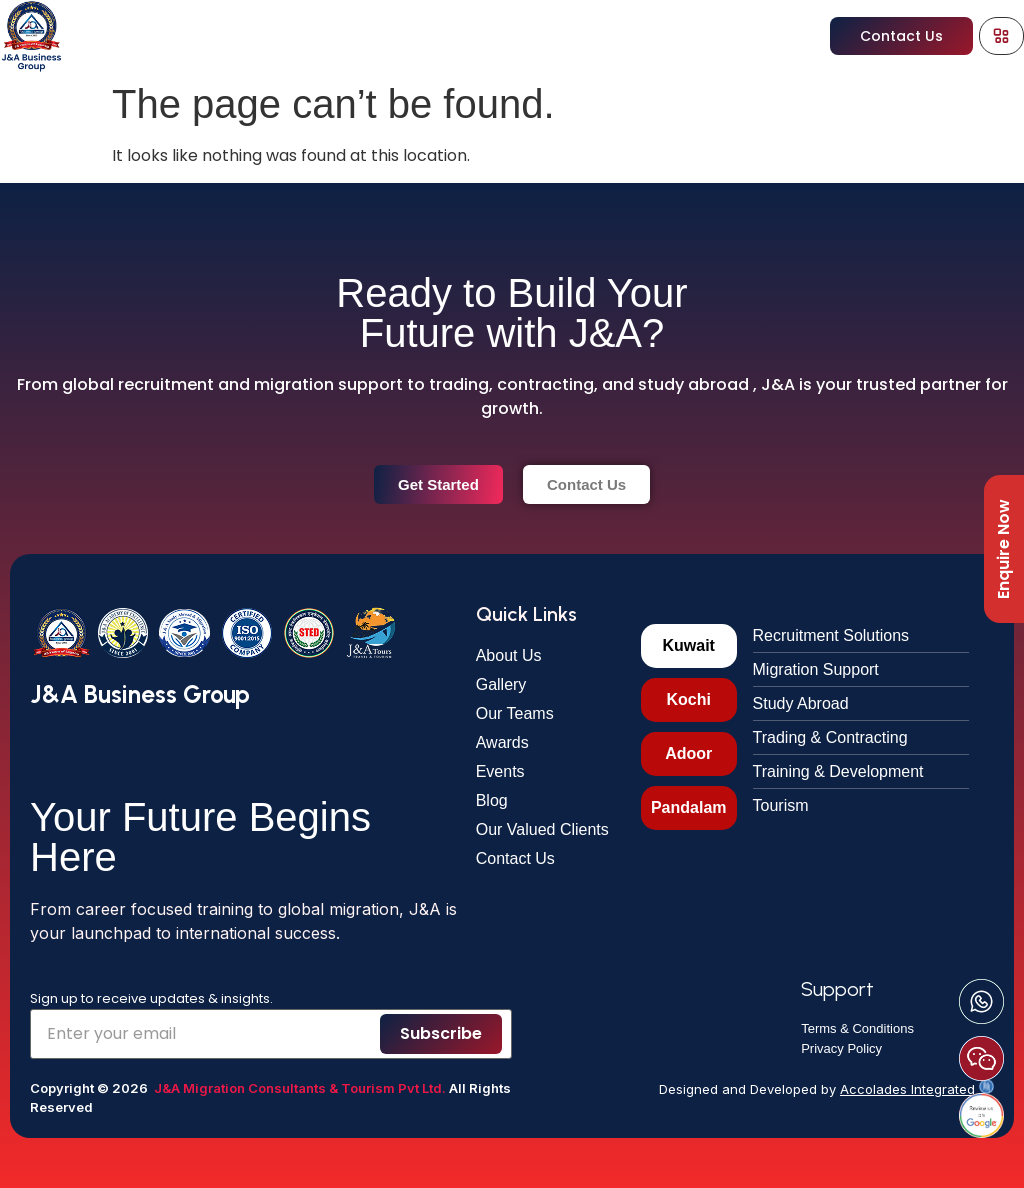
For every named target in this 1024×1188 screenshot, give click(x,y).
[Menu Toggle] (1001, 35)
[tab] (689, 646)
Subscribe (441, 1033)
